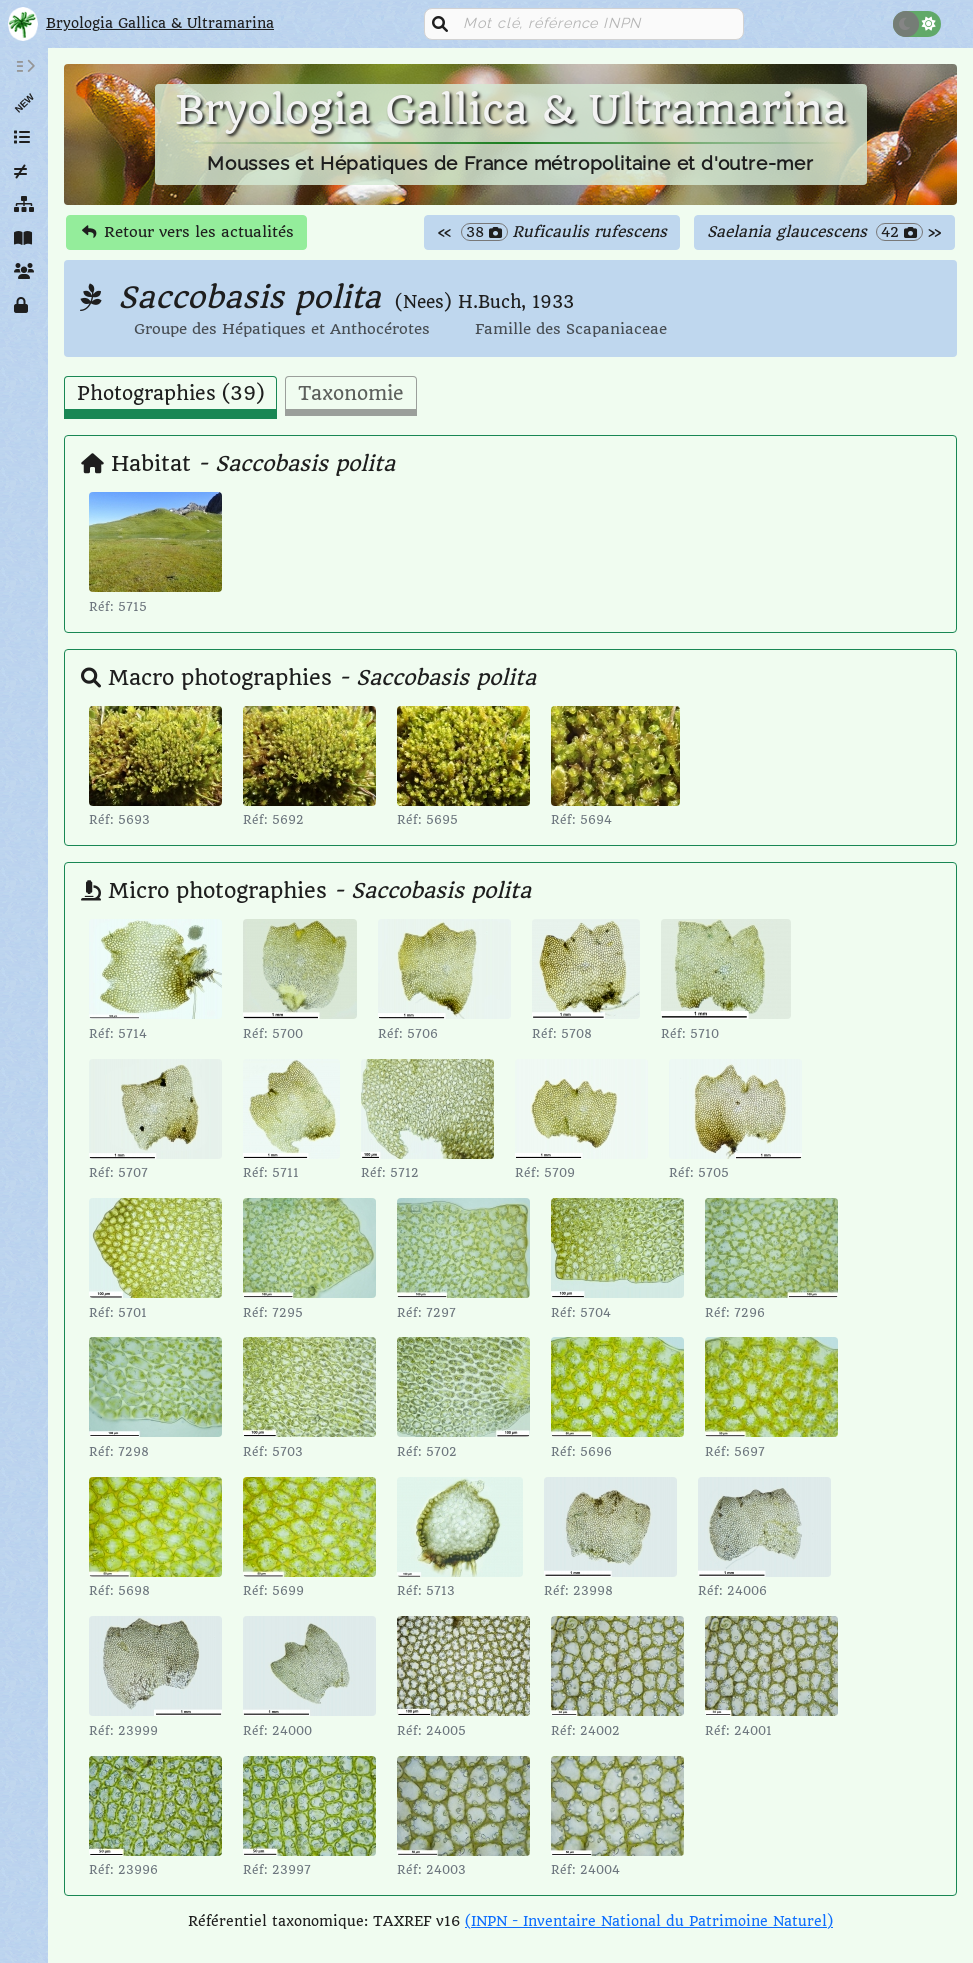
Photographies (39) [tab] (170, 394)
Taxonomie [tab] (351, 394)
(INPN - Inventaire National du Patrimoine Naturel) (649, 1921)
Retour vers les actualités (188, 232)
